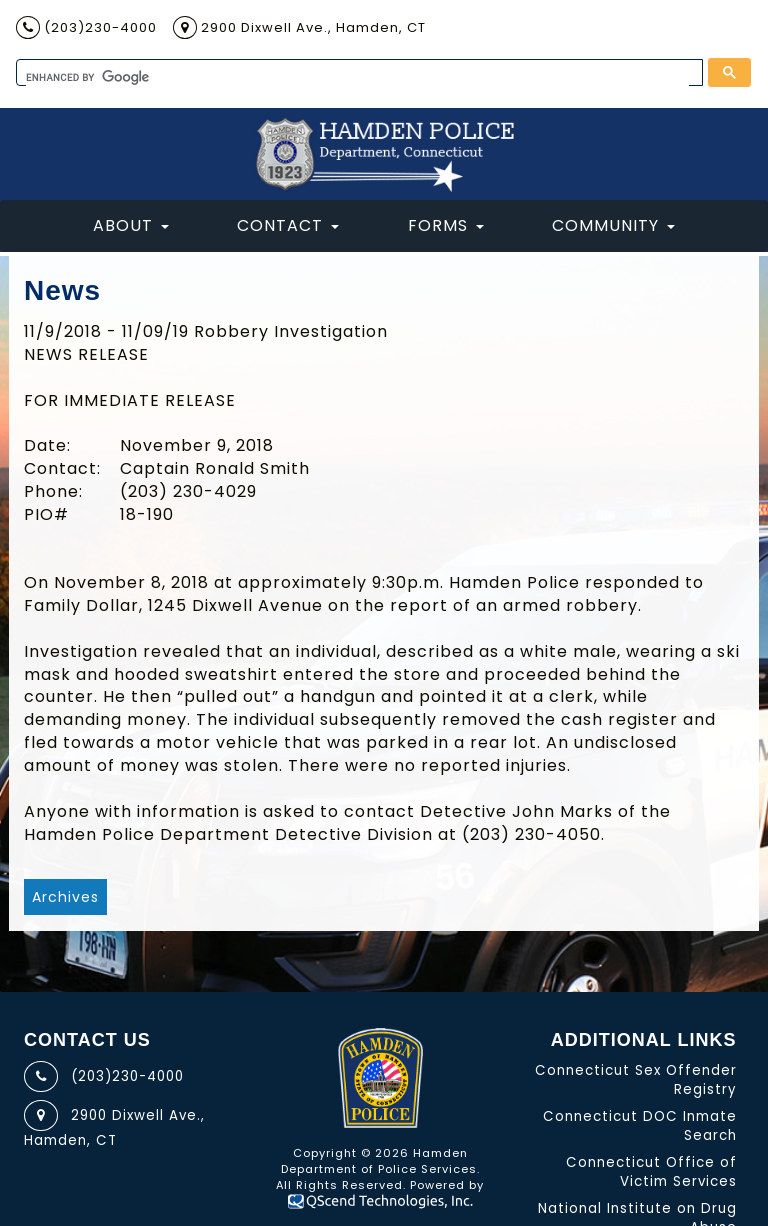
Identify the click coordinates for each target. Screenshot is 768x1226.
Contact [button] (288, 225)
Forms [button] (446, 225)
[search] (357, 77)
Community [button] (613, 225)
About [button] (131, 225)
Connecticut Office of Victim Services (651, 1172)
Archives (65, 897)
